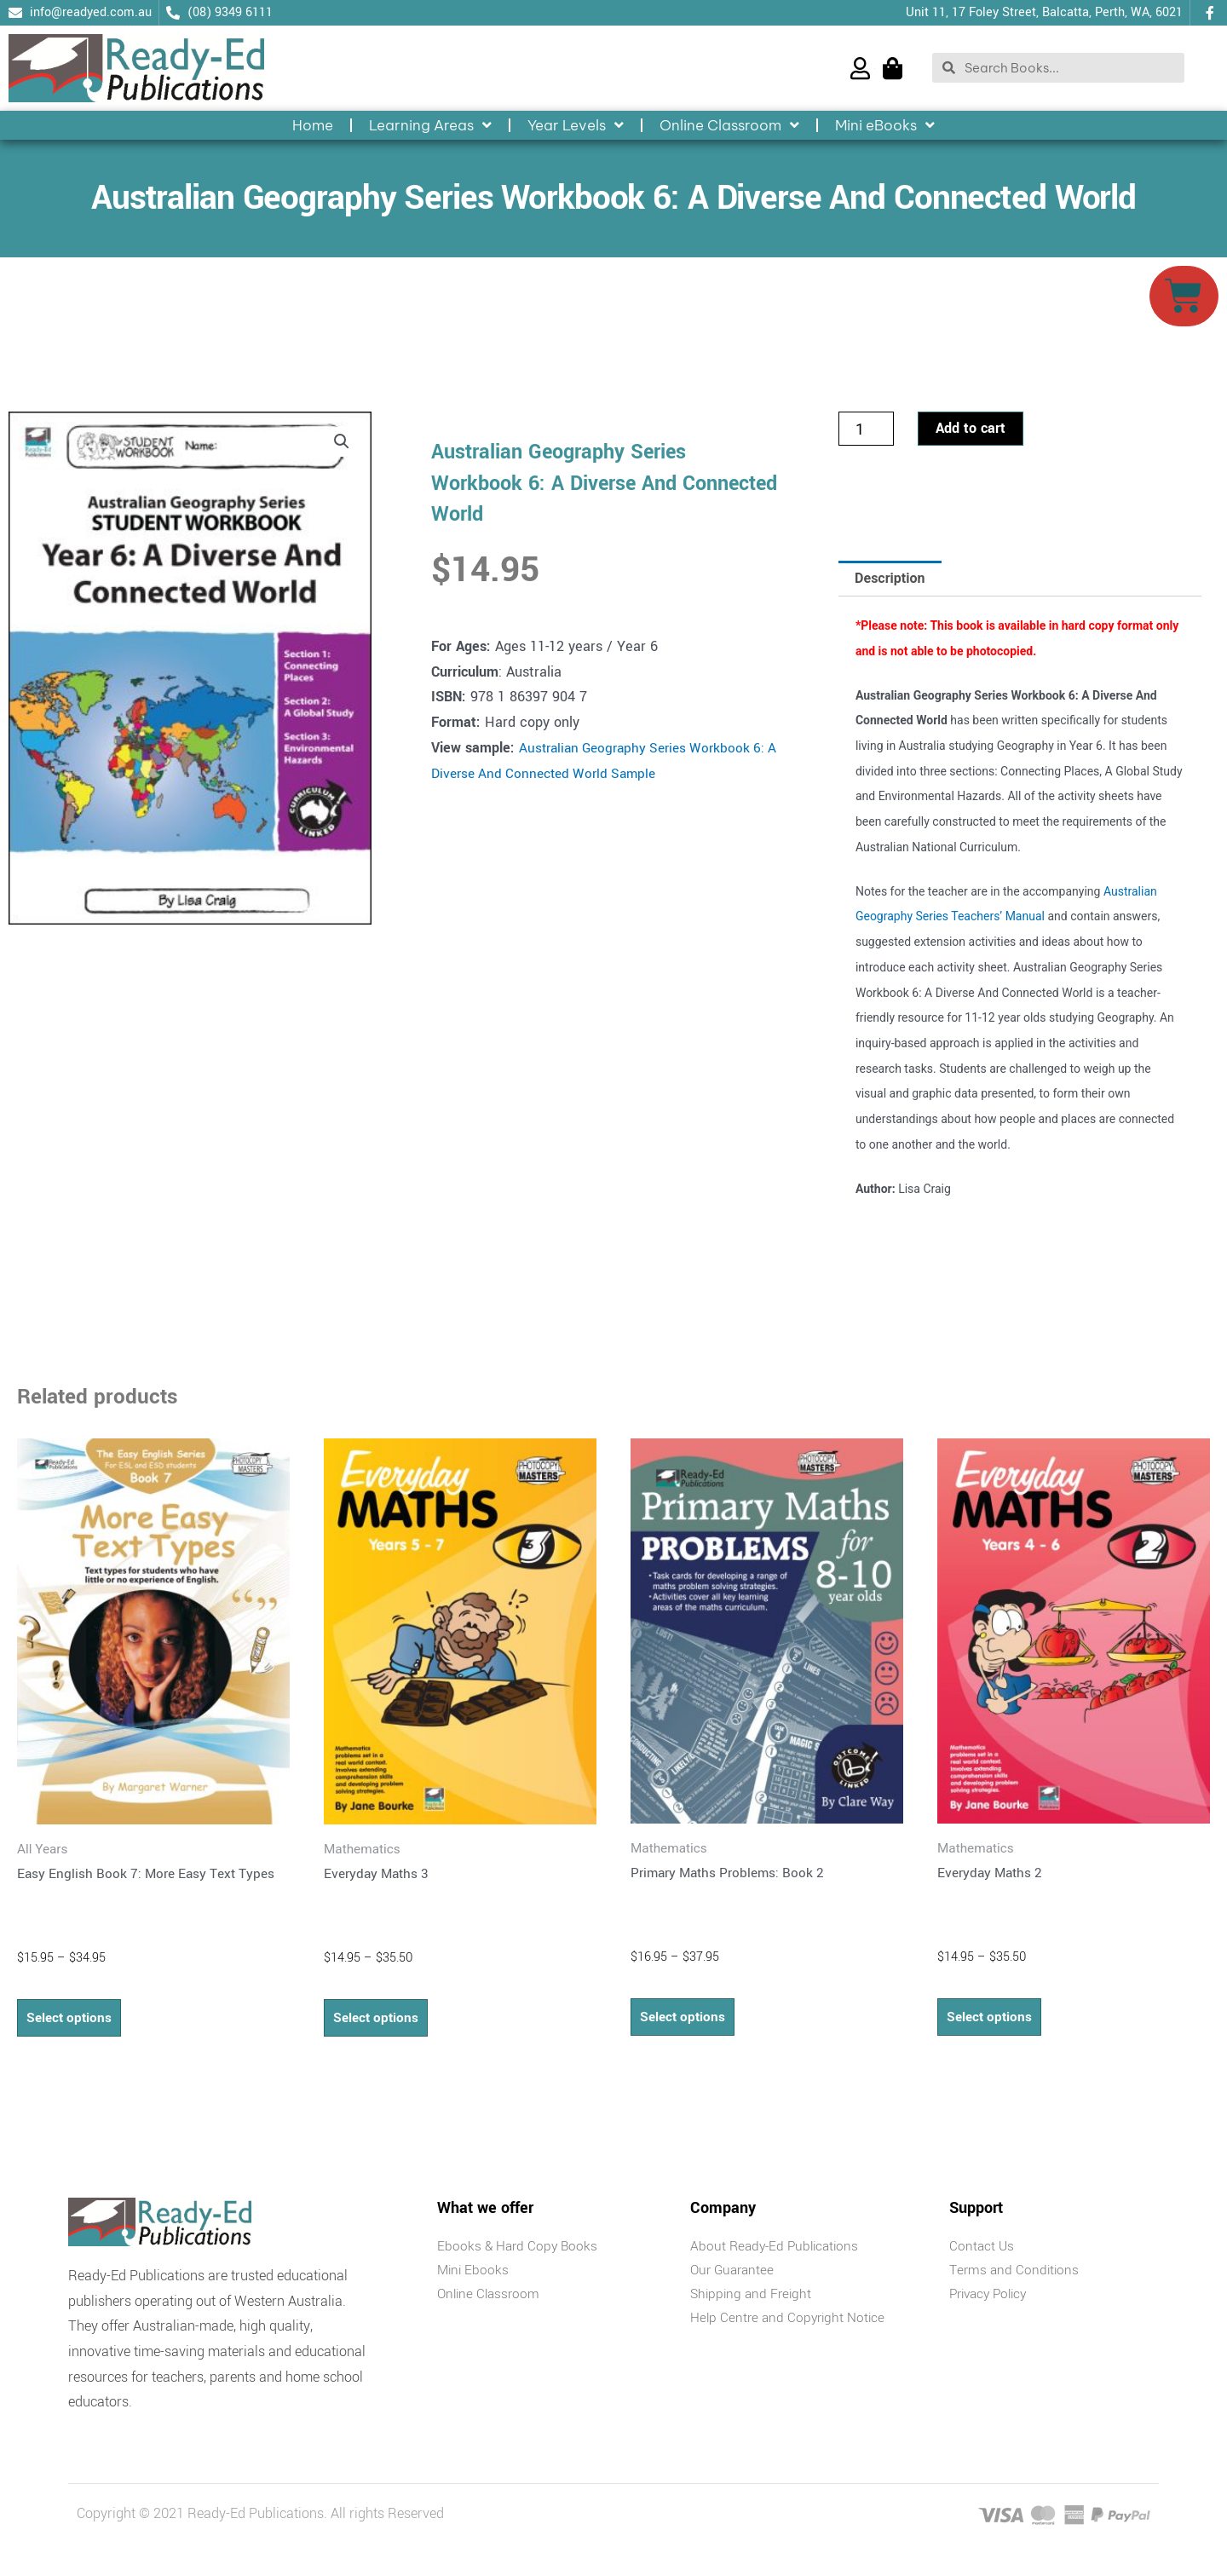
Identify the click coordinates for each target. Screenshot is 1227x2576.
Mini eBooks (885, 125)
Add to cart (970, 432)
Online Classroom (729, 125)
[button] (340, 446)
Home (312, 125)
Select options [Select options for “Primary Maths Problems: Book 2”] (684, 2021)
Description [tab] (890, 581)
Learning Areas (430, 125)
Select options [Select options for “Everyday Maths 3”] (378, 2022)
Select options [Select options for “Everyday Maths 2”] (991, 2021)
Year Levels (575, 125)
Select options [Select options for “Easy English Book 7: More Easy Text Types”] (71, 2022)
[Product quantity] (866, 433)
